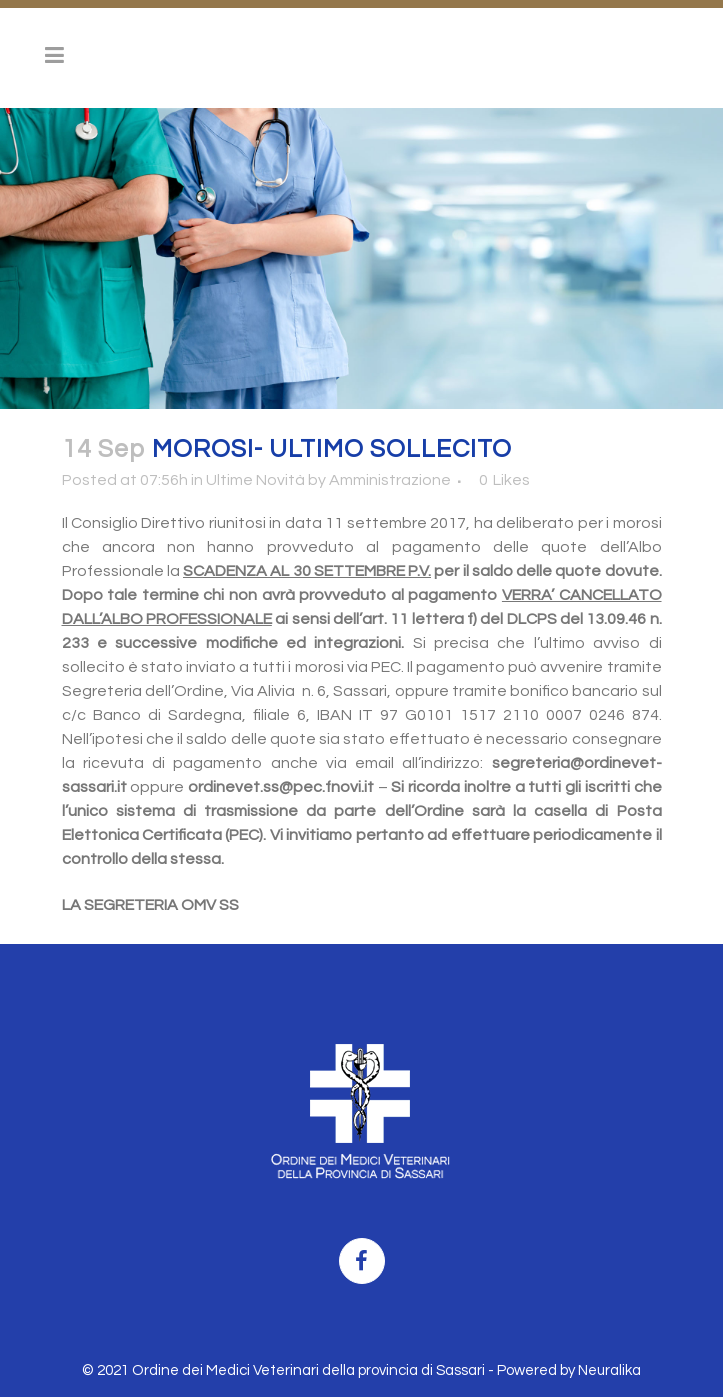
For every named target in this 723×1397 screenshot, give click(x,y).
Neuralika (609, 1370)
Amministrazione (390, 480)
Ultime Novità (255, 480)
